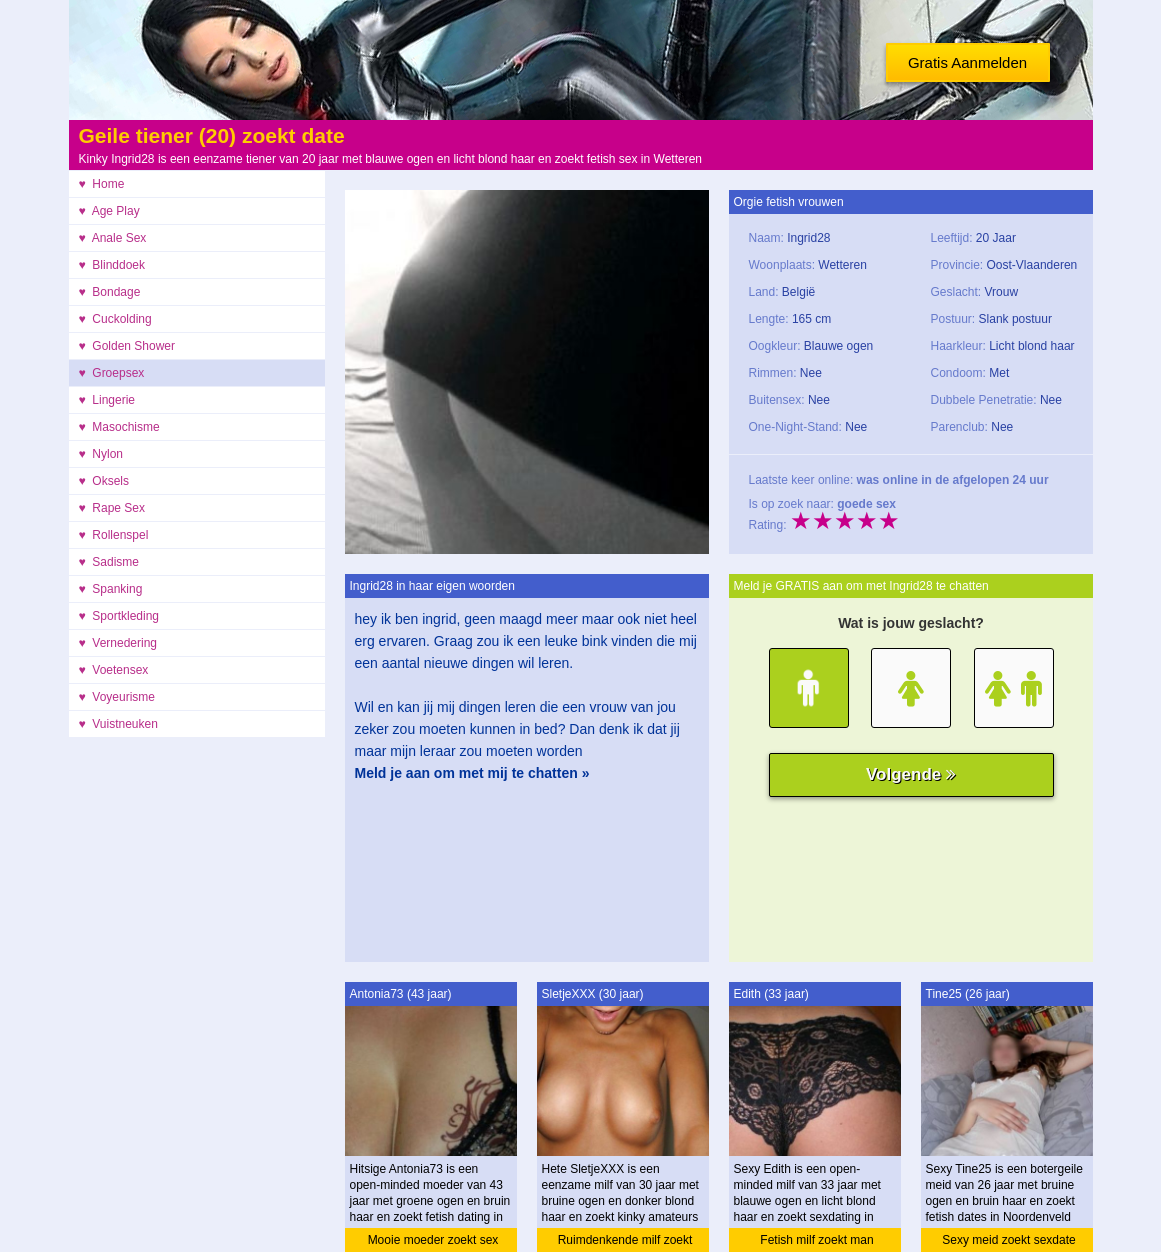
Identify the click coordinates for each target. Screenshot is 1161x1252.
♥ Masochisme (119, 427)
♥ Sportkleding (119, 616)
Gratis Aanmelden (967, 62)
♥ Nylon (101, 454)
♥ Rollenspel (114, 535)
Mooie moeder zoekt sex (433, 1240)
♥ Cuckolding (115, 319)
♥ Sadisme (109, 562)
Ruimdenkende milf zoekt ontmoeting (625, 1242)
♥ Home (102, 184)
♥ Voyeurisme (117, 697)
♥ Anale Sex (113, 238)
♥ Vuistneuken (118, 724)
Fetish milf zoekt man (816, 1240)
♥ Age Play (109, 211)
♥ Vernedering (118, 643)
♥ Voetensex (114, 670)
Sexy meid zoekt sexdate (1008, 1240)
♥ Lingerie (107, 400)
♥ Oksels (104, 481)
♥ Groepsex (112, 373)
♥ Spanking (111, 589)
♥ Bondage (110, 292)
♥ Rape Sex (112, 508)
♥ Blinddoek (112, 265)
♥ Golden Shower (127, 346)
